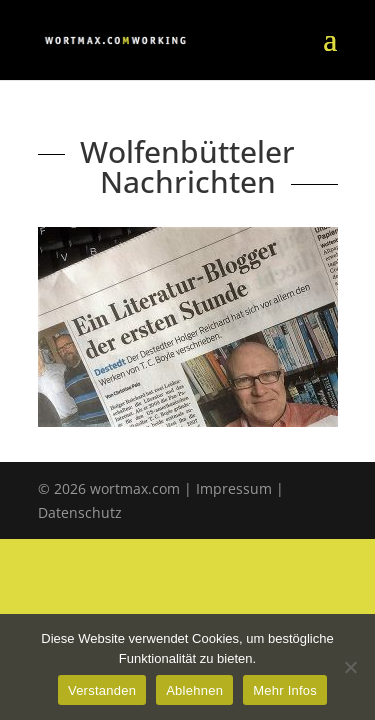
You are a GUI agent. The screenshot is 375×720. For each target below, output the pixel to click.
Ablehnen (194, 690)
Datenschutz (80, 512)
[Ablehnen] (350, 667)
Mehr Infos (285, 690)
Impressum (234, 488)
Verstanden (102, 690)
